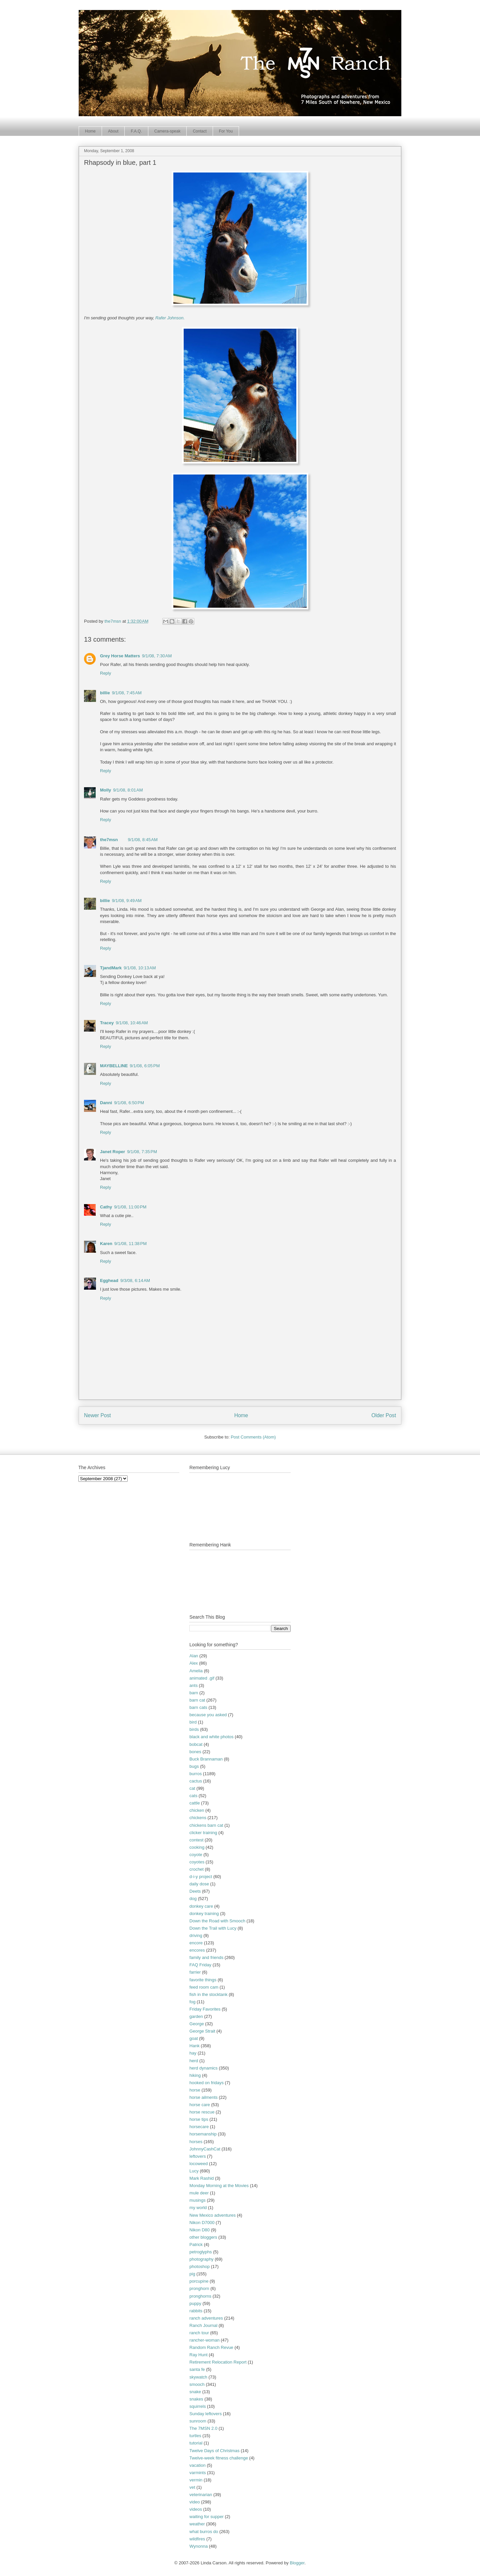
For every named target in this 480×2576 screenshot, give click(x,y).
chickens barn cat (206, 1825)
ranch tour (199, 2332)
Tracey (107, 1022)
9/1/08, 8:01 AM (128, 790)
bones (195, 1751)
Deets (195, 1891)
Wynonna (198, 2546)
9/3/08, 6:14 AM (135, 1280)
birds (194, 1729)
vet (192, 2487)
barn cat (197, 1700)
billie (105, 692)
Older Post (383, 1415)
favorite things (202, 1979)
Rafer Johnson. (170, 317)
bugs (194, 1766)
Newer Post (97, 1415)
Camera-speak (167, 131)
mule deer (199, 2192)
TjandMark (111, 967)
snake (195, 2391)
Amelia (196, 1670)
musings (197, 2200)
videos (195, 2509)
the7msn (109, 839)
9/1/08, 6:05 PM (145, 1065)
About (113, 131)
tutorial (195, 2442)
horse (194, 2090)
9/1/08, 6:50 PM (129, 1102)
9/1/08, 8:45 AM (142, 839)
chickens (197, 1817)
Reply (105, 673)
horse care (199, 2104)
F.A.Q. (136, 131)
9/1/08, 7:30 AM (157, 655)
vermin (195, 2479)
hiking (195, 2075)
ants (193, 1685)
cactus (195, 1780)
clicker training (203, 1832)
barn (193, 1692)
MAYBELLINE (114, 1065)
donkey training (204, 1913)
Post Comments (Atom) (253, 1437)
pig (192, 2273)
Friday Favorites (204, 2009)
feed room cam (203, 1987)
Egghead (109, 1280)
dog (193, 1898)
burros (195, 1773)
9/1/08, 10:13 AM (140, 967)
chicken (196, 1810)
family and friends (206, 1957)
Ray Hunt (198, 2354)
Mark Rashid (201, 2178)
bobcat (195, 1744)
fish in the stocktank (208, 1994)
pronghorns (200, 2296)
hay (192, 2053)
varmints (197, 2472)
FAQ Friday (200, 1964)
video (194, 2501)
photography (201, 2259)
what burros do (203, 2531)
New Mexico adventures (212, 2215)
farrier (195, 1972)
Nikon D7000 (201, 2222)
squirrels (197, 2406)
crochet (196, 1869)
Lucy (193, 2170)
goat (193, 2038)
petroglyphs (200, 2251)
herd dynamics (203, 2068)
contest (196, 1839)
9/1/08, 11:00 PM (130, 1206)
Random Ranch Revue (211, 2347)
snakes (196, 2399)
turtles (195, 2435)
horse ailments (203, 2097)
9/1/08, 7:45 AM (127, 692)
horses (195, 2141)
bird (193, 1722)
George (196, 2023)
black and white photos (211, 1736)
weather (197, 2523)
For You (226, 131)
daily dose (199, 1883)
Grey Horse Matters (120, 655)
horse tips (198, 2119)
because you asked (208, 1714)
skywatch (198, 2377)
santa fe (197, 2369)
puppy (195, 2303)
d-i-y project (200, 1876)
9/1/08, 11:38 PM (130, 1243)
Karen (106, 1243)
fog (192, 2001)
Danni (106, 1102)
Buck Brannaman (206, 1759)
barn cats (198, 1707)
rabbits (195, 2310)
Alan (193, 1655)
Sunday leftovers (205, 2413)
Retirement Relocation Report (217, 2362)
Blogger (297, 2562)
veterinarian (200, 2494)
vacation (197, 2465)
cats (193, 1795)
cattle (194, 1802)
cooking (196, 1847)
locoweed (198, 2163)
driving (195, 1935)
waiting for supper (206, 2516)
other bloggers (203, 2237)
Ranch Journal (203, 2325)
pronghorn (199, 2288)
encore (196, 1942)
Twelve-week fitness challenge (218, 2457)
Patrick (196, 2244)
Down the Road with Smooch (217, 1920)
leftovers (197, 2156)
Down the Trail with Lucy (212, 1928)
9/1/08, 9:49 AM (127, 900)
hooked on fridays (206, 2082)
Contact (199, 131)
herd (193, 2060)
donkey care (201, 1906)
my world (198, 2207)
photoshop (199, 2266)
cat (192, 1788)
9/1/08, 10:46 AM (132, 1022)
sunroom (197, 2420)
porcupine (198, 2281)
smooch (197, 2384)
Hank (194, 2045)
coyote (195, 1854)
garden (196, 2016)
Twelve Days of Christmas (214, 2450)
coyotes (196, 1861)
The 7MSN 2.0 (203, 2428)
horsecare (199, 2126)
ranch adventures (206, 2318)
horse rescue (201, 2111)
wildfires (197, 2538)
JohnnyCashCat (204, 2148)
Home (90, 131)
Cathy (106, 1206)
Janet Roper (112, 1151)
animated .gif (201, 1678)
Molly (105, 790)
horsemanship (203, 2133)
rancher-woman (204, 2340)
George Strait (202, 2031)
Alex (193, 1663)
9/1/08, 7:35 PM (142, 1151)
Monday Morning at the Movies (219, 2185)
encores (197, 1950)
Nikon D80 (199, 2229)
